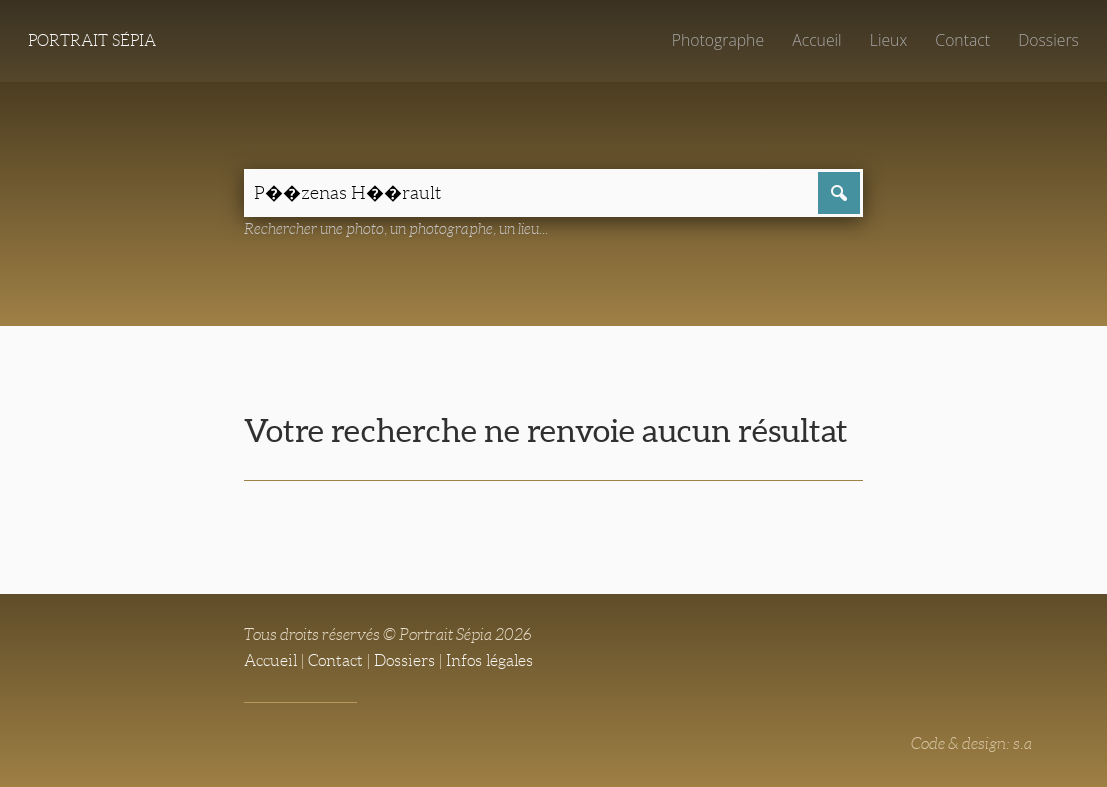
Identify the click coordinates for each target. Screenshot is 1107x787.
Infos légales (489, 660)
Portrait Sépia (92, 40)
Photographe (718, 40)
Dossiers (1048, 40)
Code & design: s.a (971, 743)
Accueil (817, 40)
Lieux (888, 40)
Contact (962, 40)
